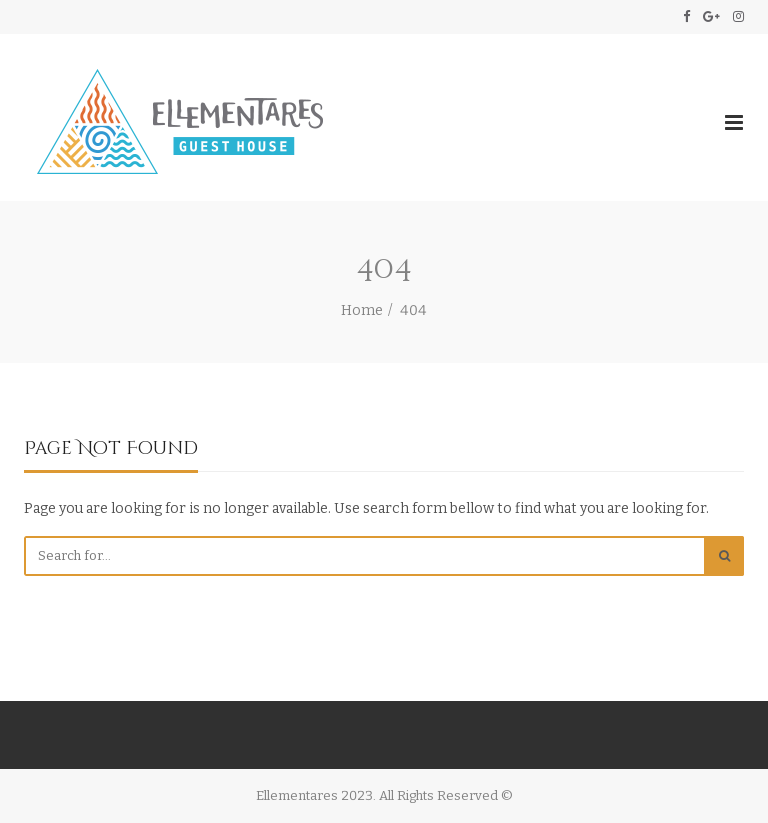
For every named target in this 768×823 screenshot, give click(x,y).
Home (362, 310)
